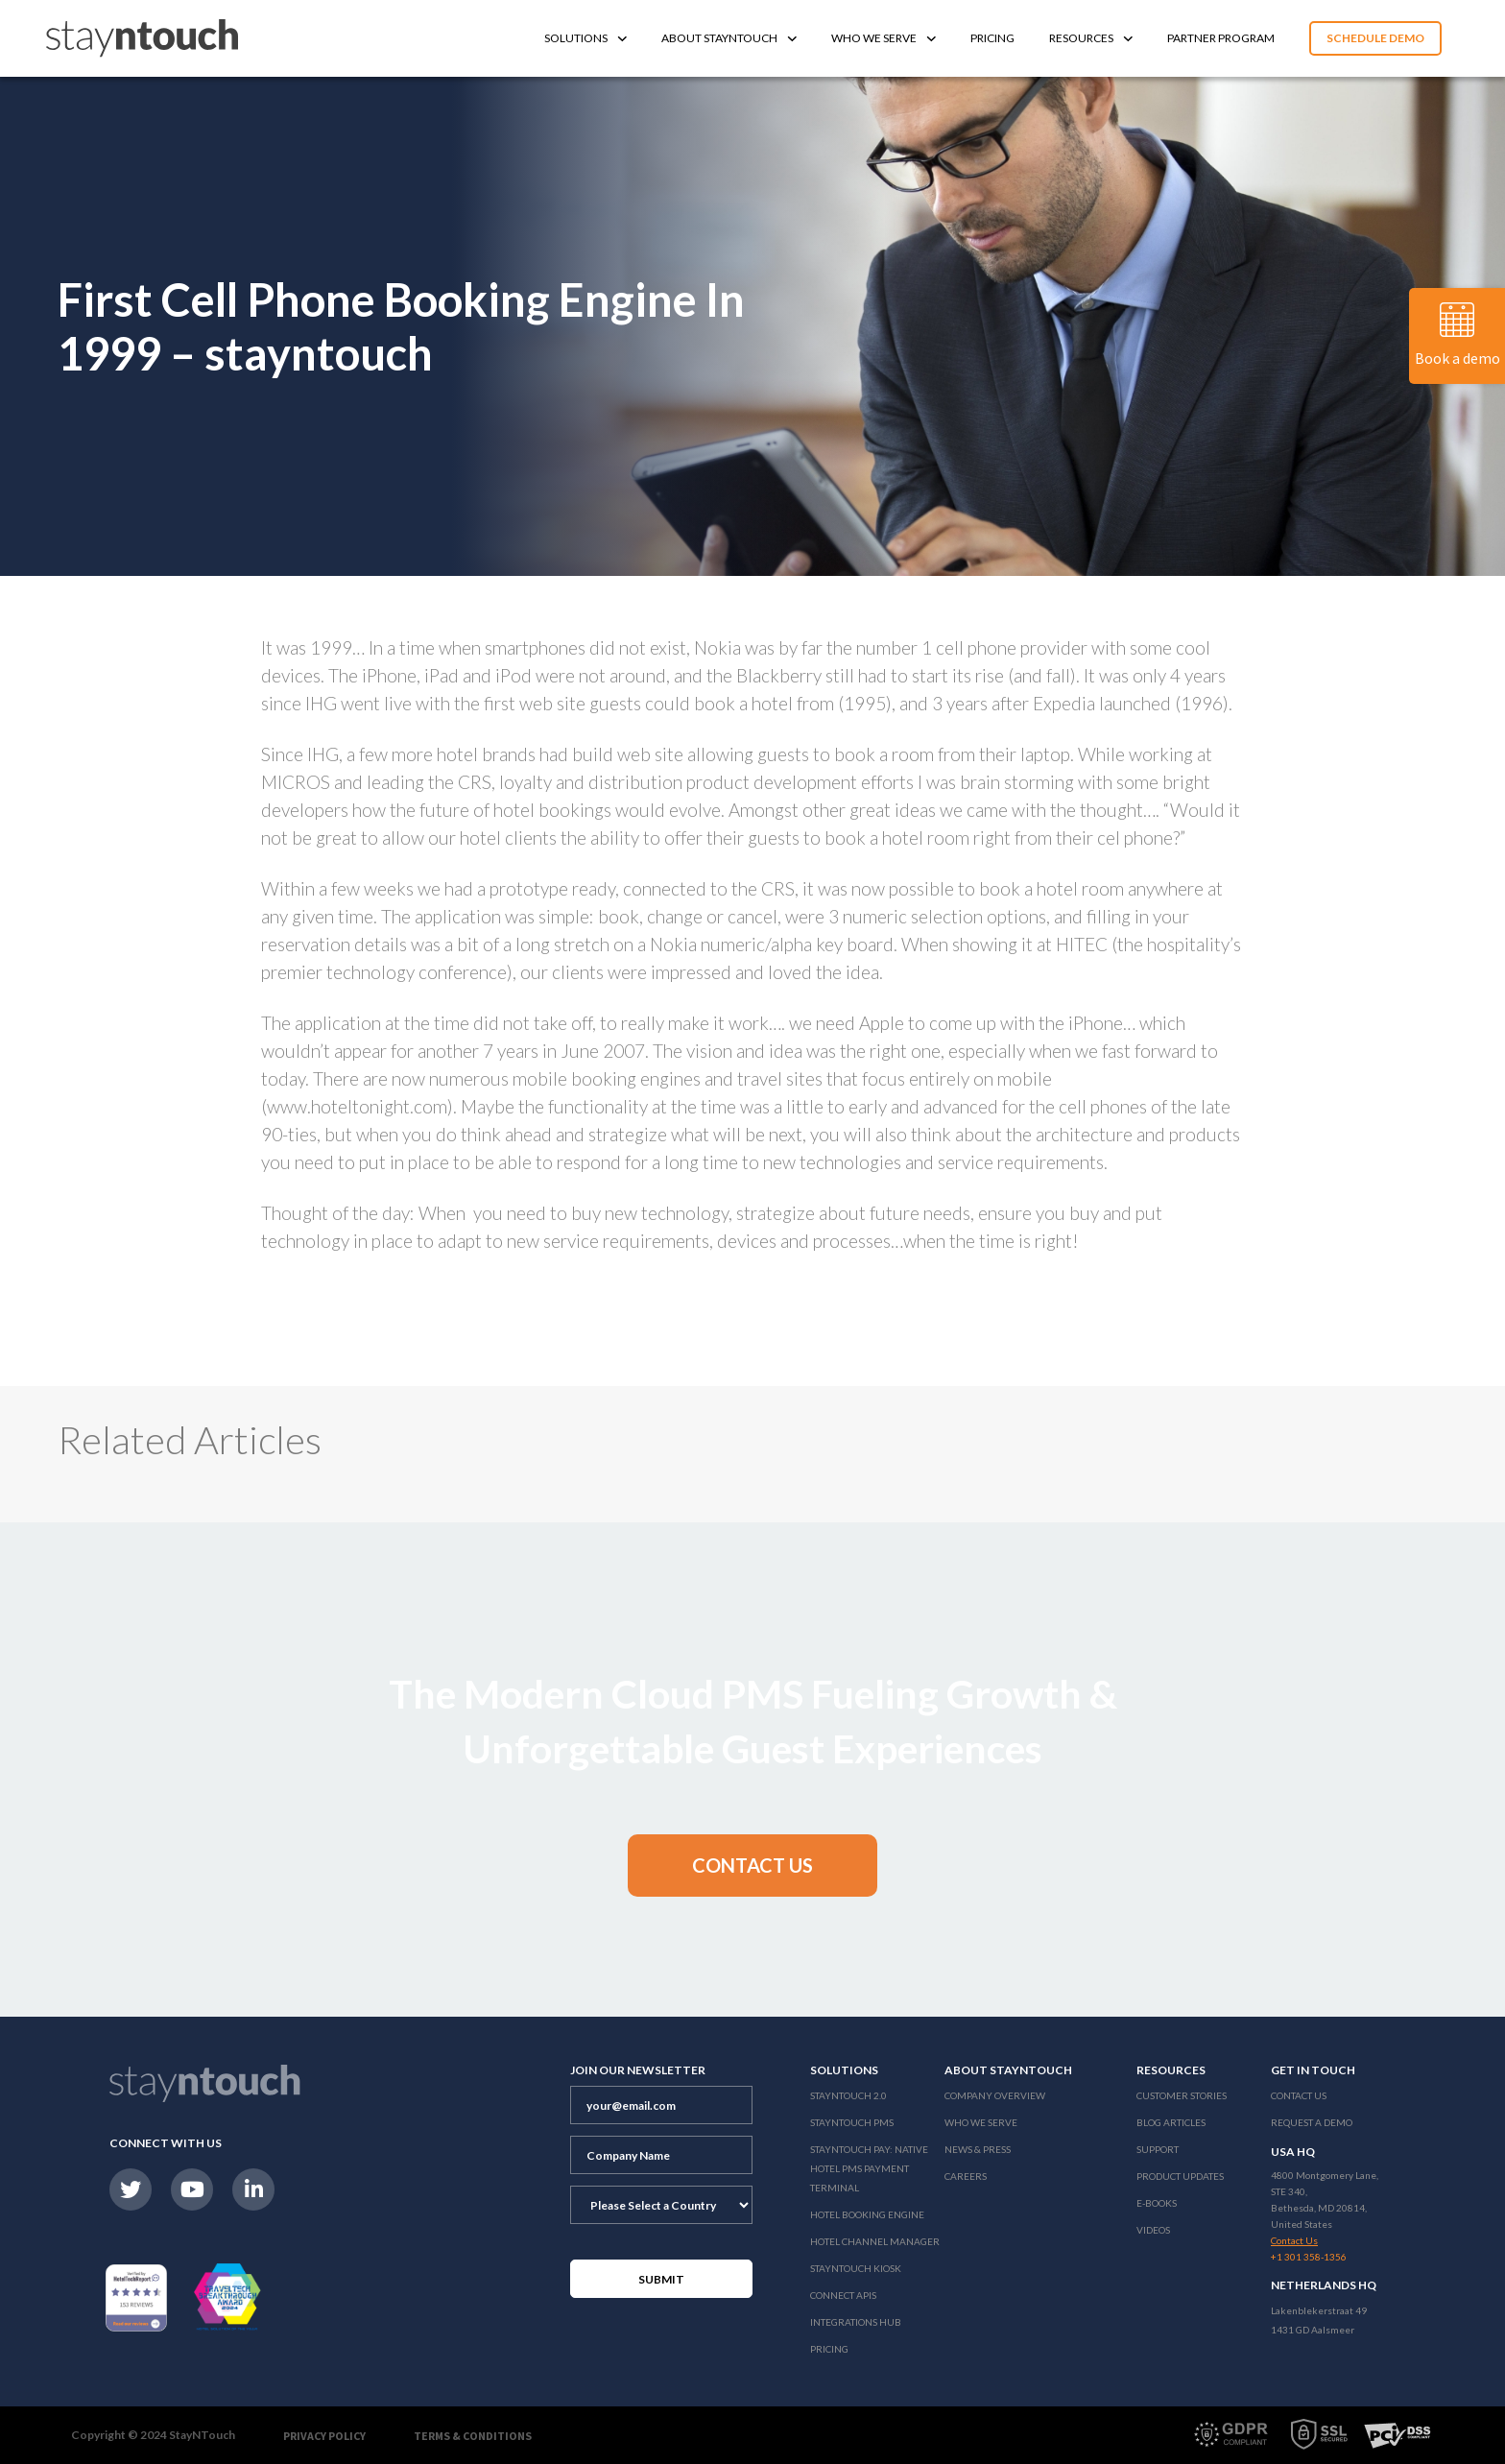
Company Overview (994, 2095)
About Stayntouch (729, 38)
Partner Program (1221, 38)
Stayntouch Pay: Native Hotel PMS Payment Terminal (869, 2168)
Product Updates (1180, 2176)
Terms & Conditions (473, 2435)
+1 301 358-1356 (1309, 2256)
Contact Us (1298, 2095)
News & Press (977, 2149)
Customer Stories (1181, 2095)
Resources (1091, 38)
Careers (965, 2176)
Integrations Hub (855, 2322)
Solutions (585, 38)
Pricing (992, 38)
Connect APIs (843, 2295)
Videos (1153, 2230)
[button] (752, 1865)
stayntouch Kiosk (855, 2268)
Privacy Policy (324, 2435)
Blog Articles (1171, 2122)
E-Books (1156, 2203)
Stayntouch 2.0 (848, 2095)
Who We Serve (883, 38)
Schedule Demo (1375, 38)
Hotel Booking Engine (867, 2214)
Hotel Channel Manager (875, 2241)
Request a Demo (1311, 2122)
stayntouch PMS (852, 2122)
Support (1157, 2149)
